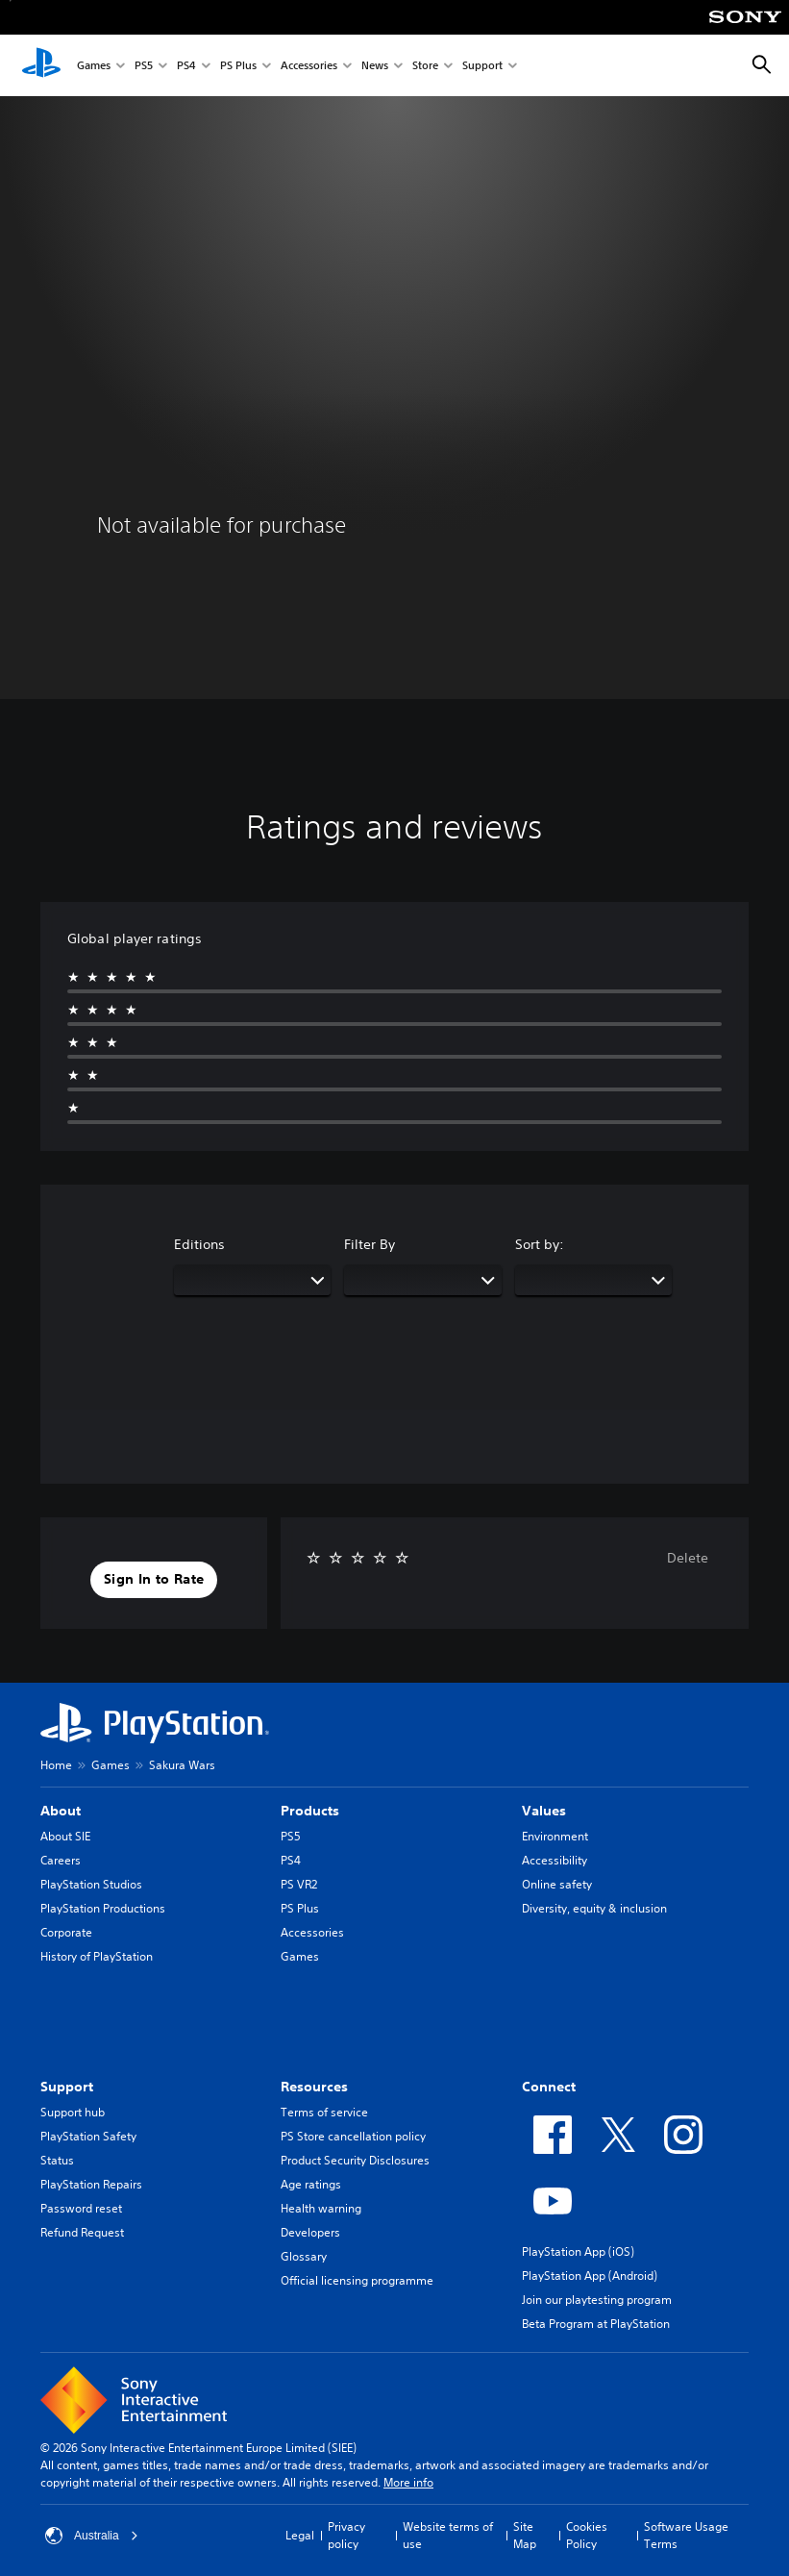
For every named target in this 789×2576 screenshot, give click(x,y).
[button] (153, 1580)
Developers (310, 2232)
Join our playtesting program (597, 2299)
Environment (555, 1836)
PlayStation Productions (102, 1908)
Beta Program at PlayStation (596, 2323)
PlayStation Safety (88, 2136)
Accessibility (554, 1860)
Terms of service (324, 2112)
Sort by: (539, 1244)
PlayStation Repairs (91, 2184)
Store (425, 66)
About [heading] (60, 1810)
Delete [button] (687, 1557)
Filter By (369, 1244)
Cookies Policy (586, 2535)
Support (482, 66)
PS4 (186, 66)
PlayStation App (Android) (589, 2275)
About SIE (65, 1836)
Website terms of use (448, 2535)
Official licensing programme (357, 2280)
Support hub (72, 2112)
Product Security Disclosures (355, 2160)
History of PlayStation (96, 1956)
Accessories (309, 66)
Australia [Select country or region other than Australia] (91, 2535)
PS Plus (238, 66)
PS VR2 (299, 1884)
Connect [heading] (549, 2086)
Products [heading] (310, 1810)
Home (56, 1765)
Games (94, 66)
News (374, 66)
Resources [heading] (314, 2086)
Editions (199, 1244)
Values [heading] (544, 1810)
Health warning (321, 2208)
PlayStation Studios (91, 1884)
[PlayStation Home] (41, 65)
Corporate (66, 1932)
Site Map (524, 2535)
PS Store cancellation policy (353, 2136)
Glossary (304, 2256)
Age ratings (311, 2184)
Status (57, 2160)
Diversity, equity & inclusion (594, 1908)
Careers (60, 1860)
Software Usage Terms (686, 2535)
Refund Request (82, 2232)
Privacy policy (346, 2535)
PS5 (144, 66)
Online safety (557, 1884)
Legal (299, 2535)
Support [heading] (66, 2086)
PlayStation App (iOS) (578, 2251)
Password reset (81, 2208)
